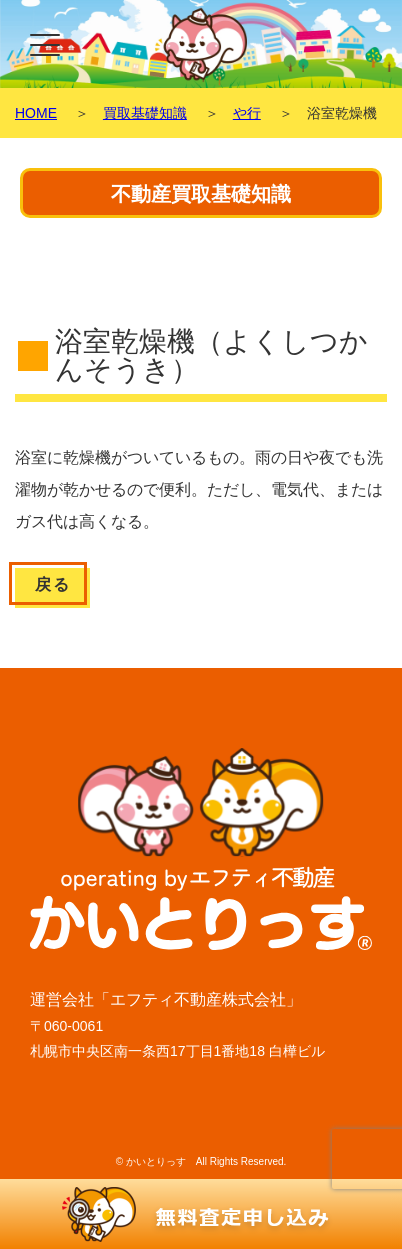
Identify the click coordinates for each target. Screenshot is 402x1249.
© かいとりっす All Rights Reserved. (201, 1161)
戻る (52, 584)
